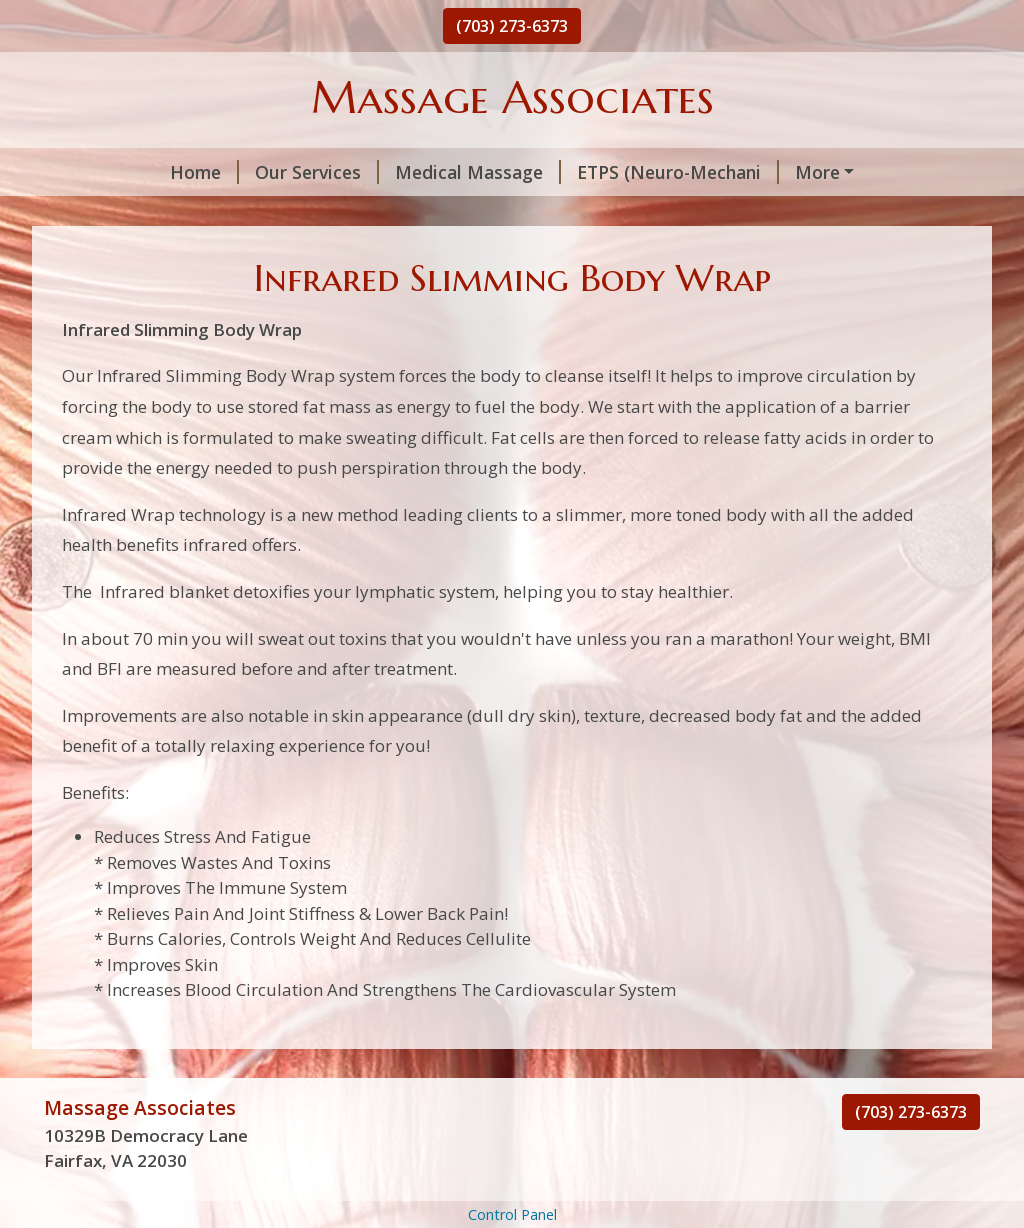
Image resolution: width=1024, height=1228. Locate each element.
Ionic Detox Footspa (780, 172)
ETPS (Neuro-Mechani (568, 172)
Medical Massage (368, 172)
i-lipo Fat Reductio (346, 214)
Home (94, 172)
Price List (901, 214)
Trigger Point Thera (151, 214)
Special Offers (128, 257)
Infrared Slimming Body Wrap (584, 214)
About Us (252, 257)
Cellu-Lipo (785, 214)
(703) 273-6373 (512, 26)
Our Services (207, 172)
